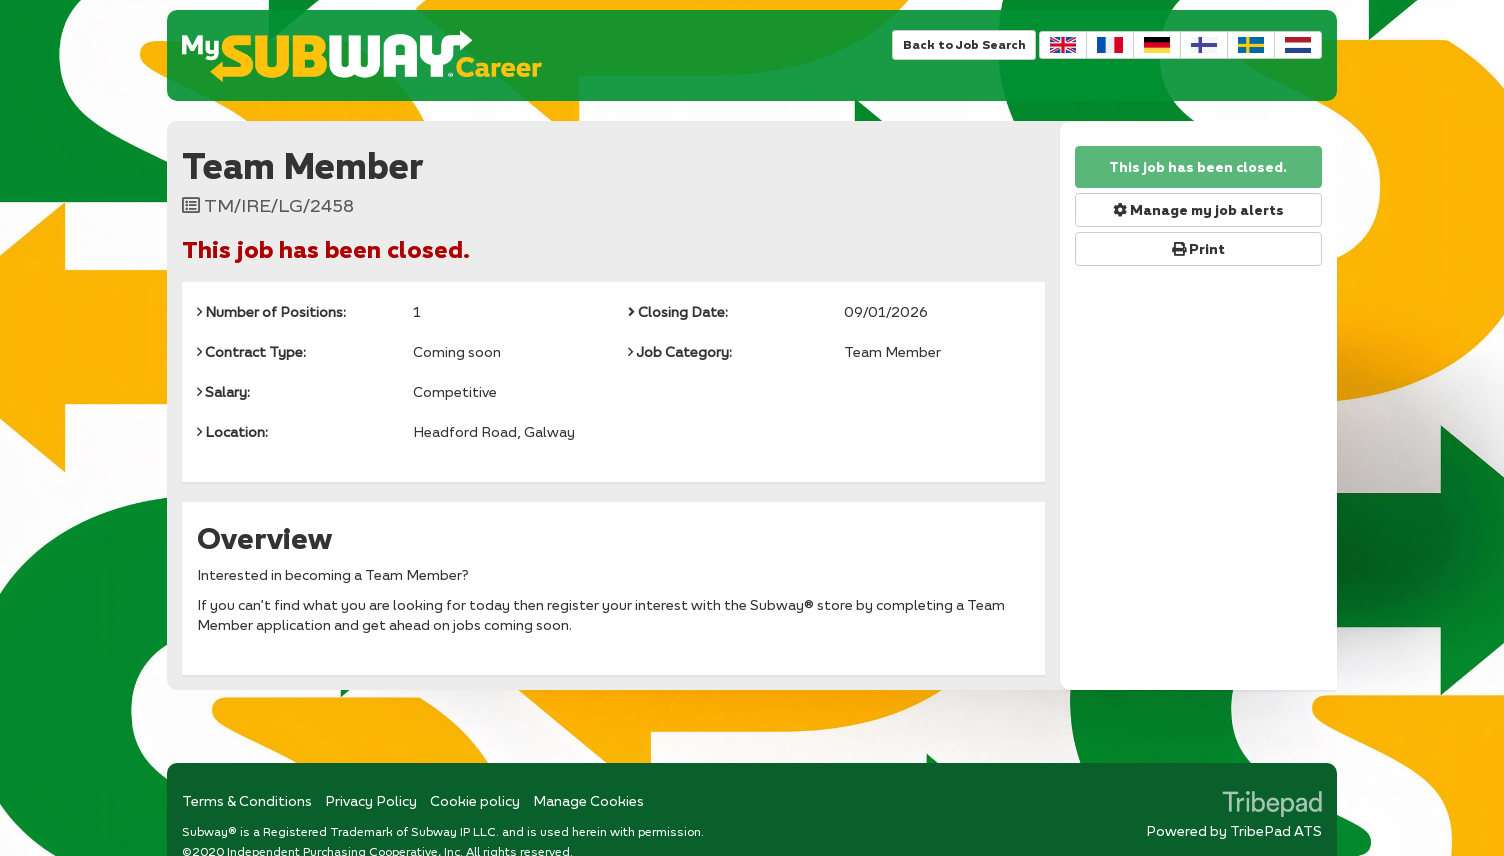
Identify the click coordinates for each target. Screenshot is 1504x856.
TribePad (1272, 806)
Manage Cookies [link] (588, 800)
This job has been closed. (1198, 167)
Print (1198, 249)
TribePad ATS (1276, 830)
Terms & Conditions (247, 800)
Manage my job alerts (1198, 210)
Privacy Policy (371, 800)
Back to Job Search (964, 44)
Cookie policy (475, 800)
